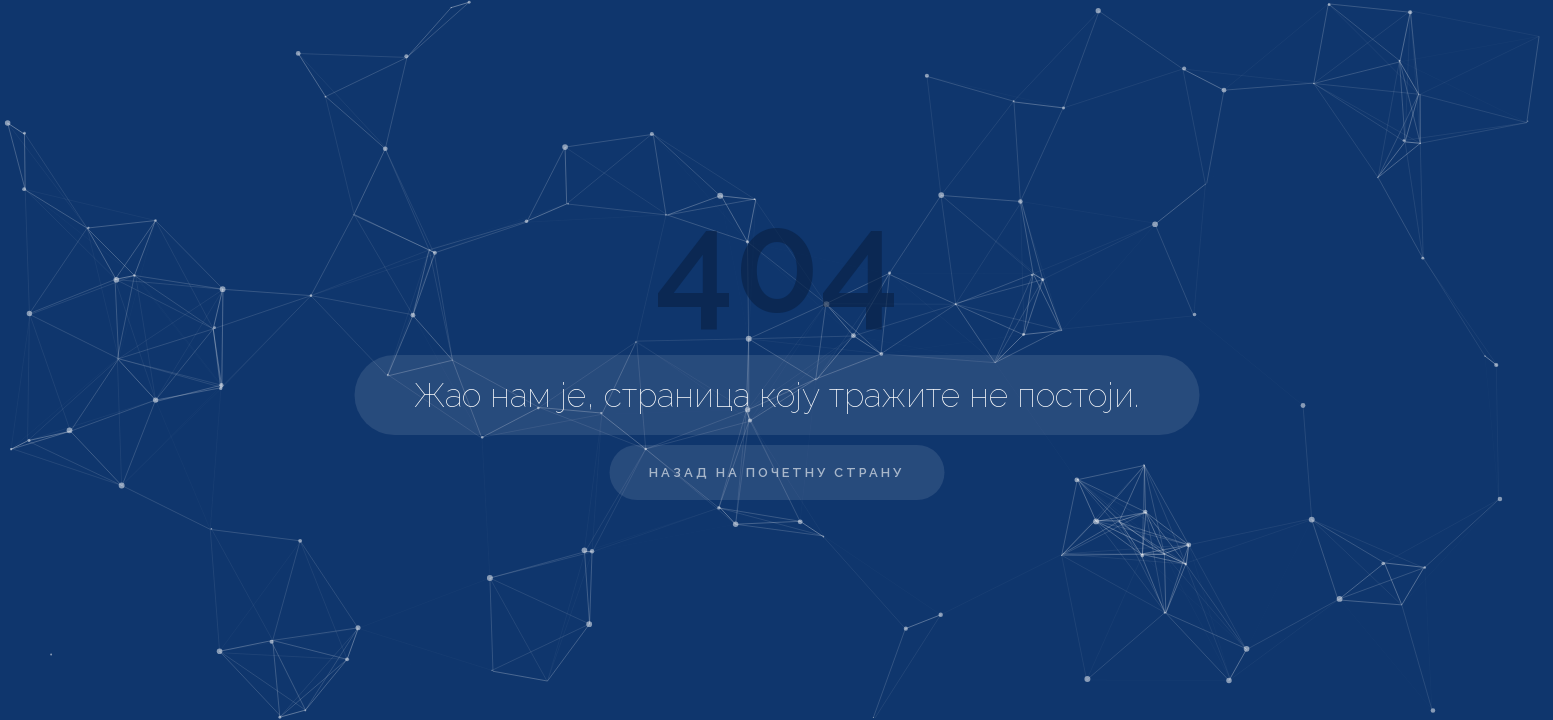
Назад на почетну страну (776, 472)
